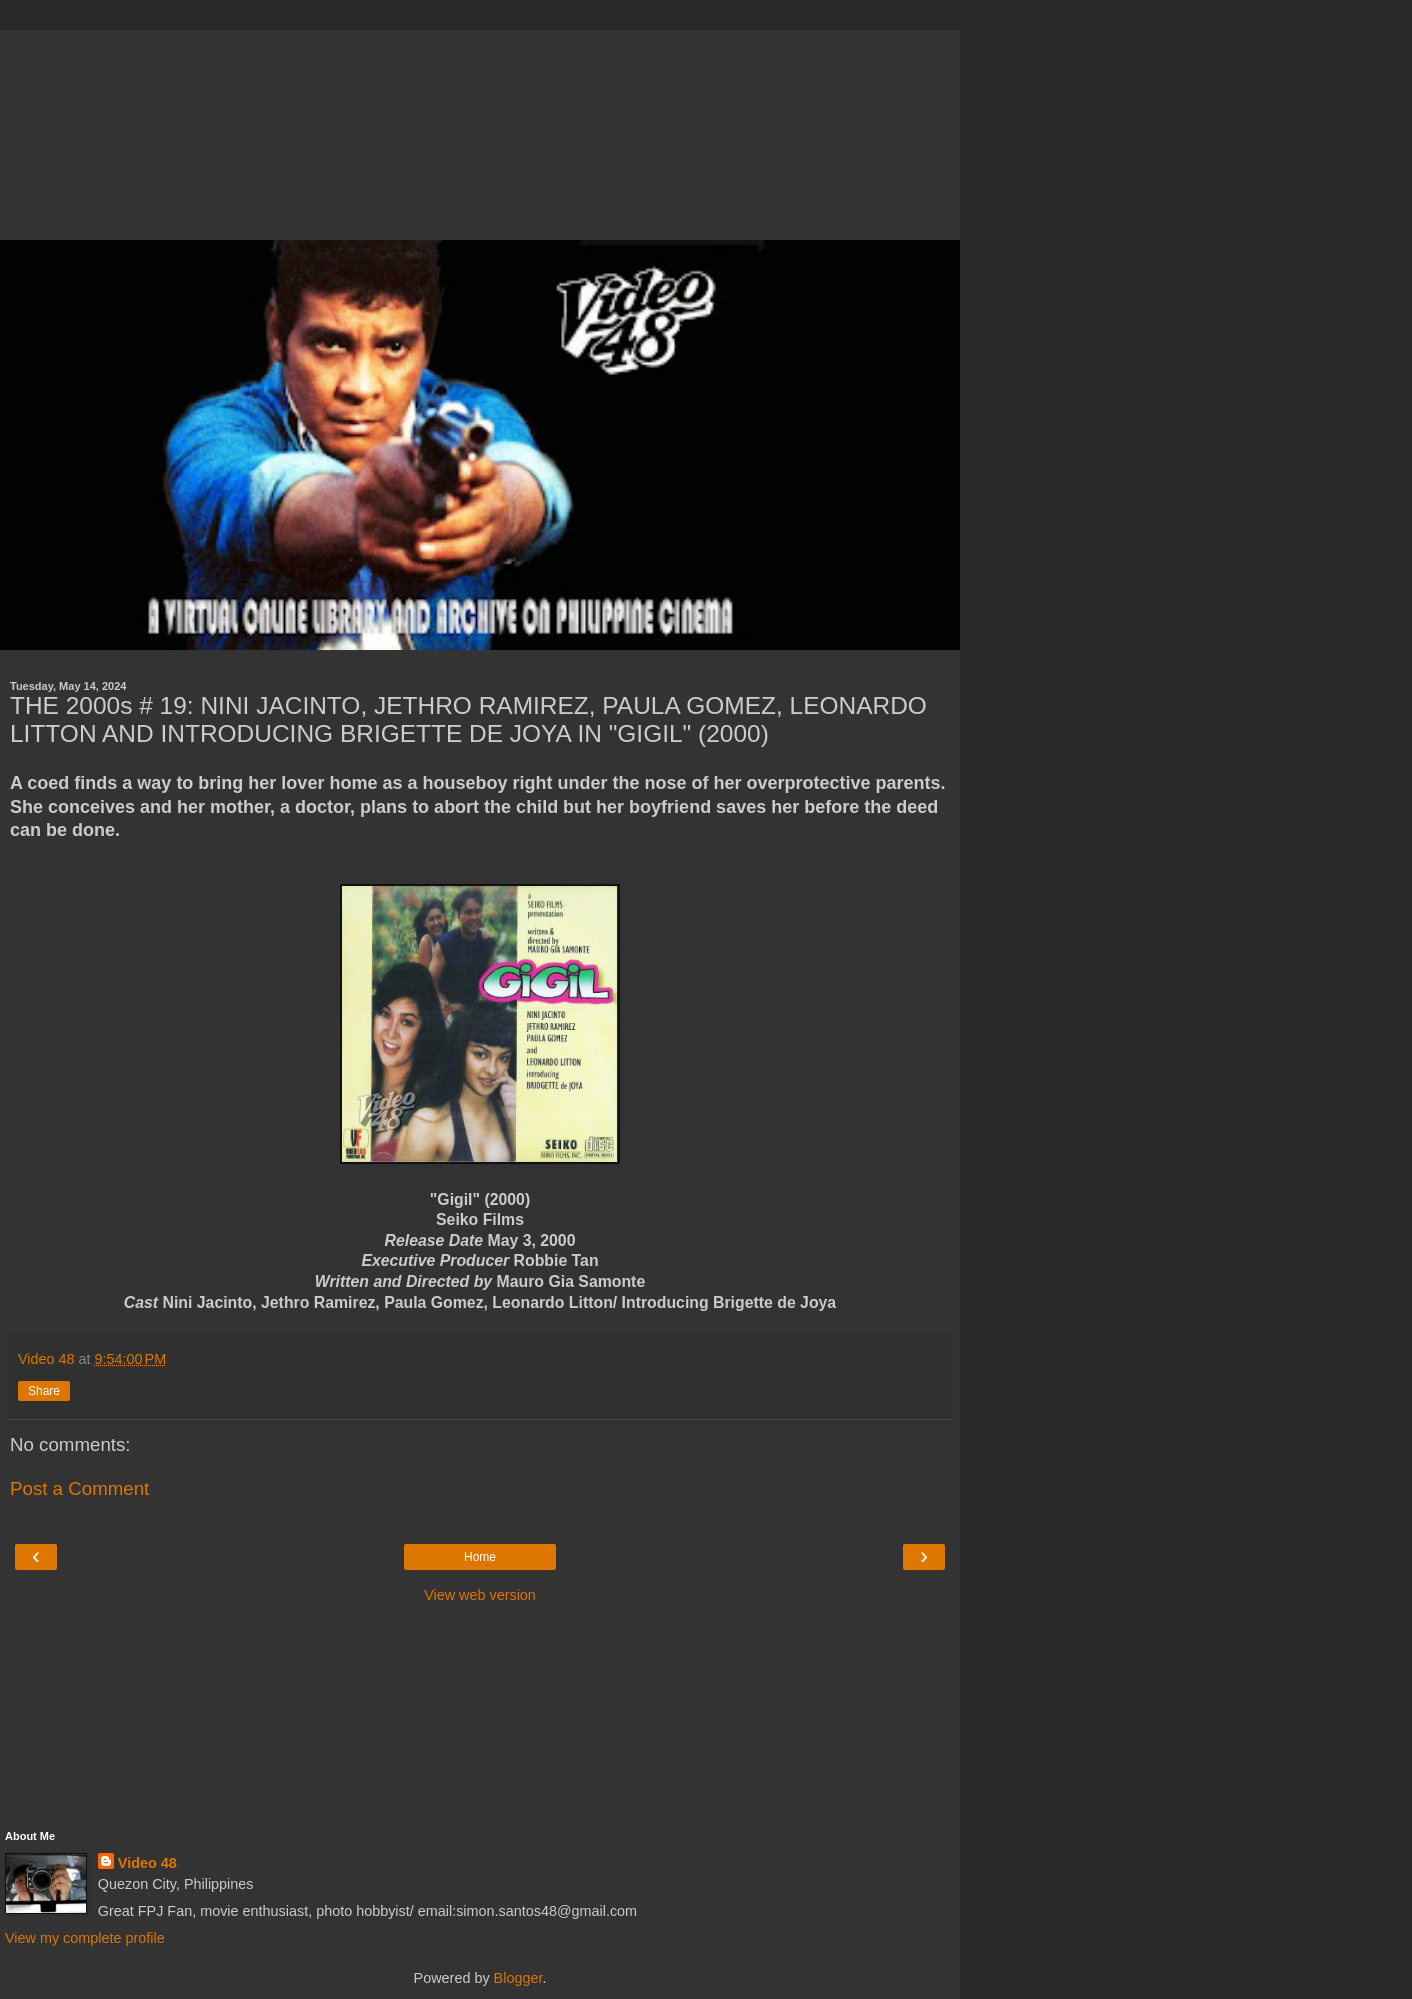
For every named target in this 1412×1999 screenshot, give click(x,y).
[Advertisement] (480, 130)
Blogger (518, 1978)
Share (44, 1391)
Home (480, 1557)
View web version (480, 1595)
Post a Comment (79, 1488)
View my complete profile (85, 1938)
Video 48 (147, 1863)
